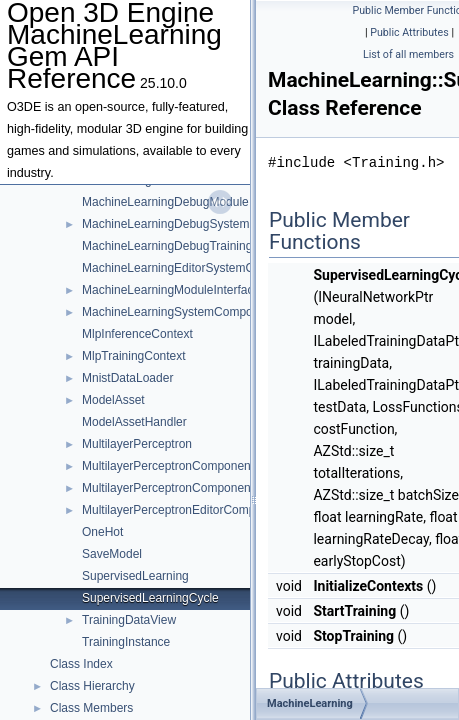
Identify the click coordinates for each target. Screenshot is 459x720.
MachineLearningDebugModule (165, 202)
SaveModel (112, 554)
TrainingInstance (126, 642)
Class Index (81, 664)
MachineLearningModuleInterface (171, 290)
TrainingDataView (129, 620)
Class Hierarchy (92, 686)
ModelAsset (113, 400)
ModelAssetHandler (134, 422)
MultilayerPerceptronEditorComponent (183, 510)
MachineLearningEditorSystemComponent (194, 268)
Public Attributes (409, 32)
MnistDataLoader (127, 378)
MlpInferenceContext (137, 334)
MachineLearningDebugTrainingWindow (188, 246)
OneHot (102, 532)
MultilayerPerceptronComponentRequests (193, 488)
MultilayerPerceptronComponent (168, 466)
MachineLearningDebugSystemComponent (196, 224)
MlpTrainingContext (134, 356)
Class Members (91, 708)
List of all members (408, 54)
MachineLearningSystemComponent (179, 312)
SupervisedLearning (135, 576)
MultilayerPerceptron (137, 444)
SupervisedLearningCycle (150, 598)
